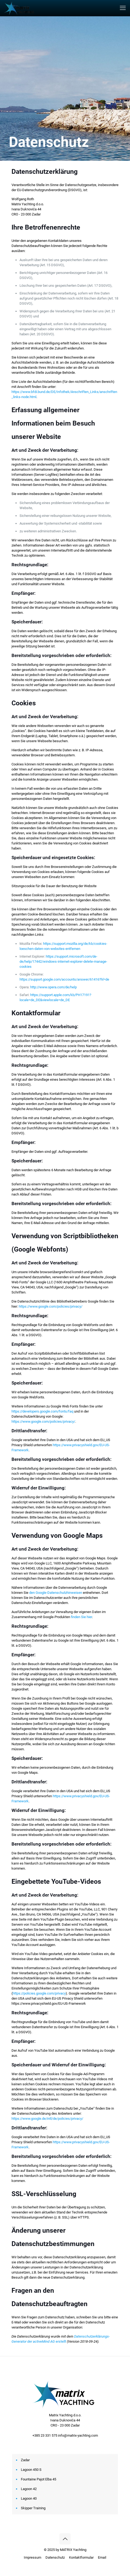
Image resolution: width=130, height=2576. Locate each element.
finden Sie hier (81, 1617)
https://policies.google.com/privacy (39, 1993)
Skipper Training (33, 2508)
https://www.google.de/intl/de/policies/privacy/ (47, 2119)
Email (102, 2557)
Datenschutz (55, 2557)
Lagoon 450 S (31, 2470)
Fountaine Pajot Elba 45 (38, 2479)
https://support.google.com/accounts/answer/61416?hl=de (64, 979)
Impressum (32, 2557)
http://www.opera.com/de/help (53, 987)
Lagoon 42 (29, 2489)
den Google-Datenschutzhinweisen (55, 1593)
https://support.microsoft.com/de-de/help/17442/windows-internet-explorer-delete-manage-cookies (63, 961)
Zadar (25, 2460)
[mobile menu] (122, 8)
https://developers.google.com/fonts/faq (42, 1411)
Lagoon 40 (29, 2498)
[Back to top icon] (65, 2538)
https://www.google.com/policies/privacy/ (50, 1306)
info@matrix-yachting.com (78, 2435)
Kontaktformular (81, 2557)
